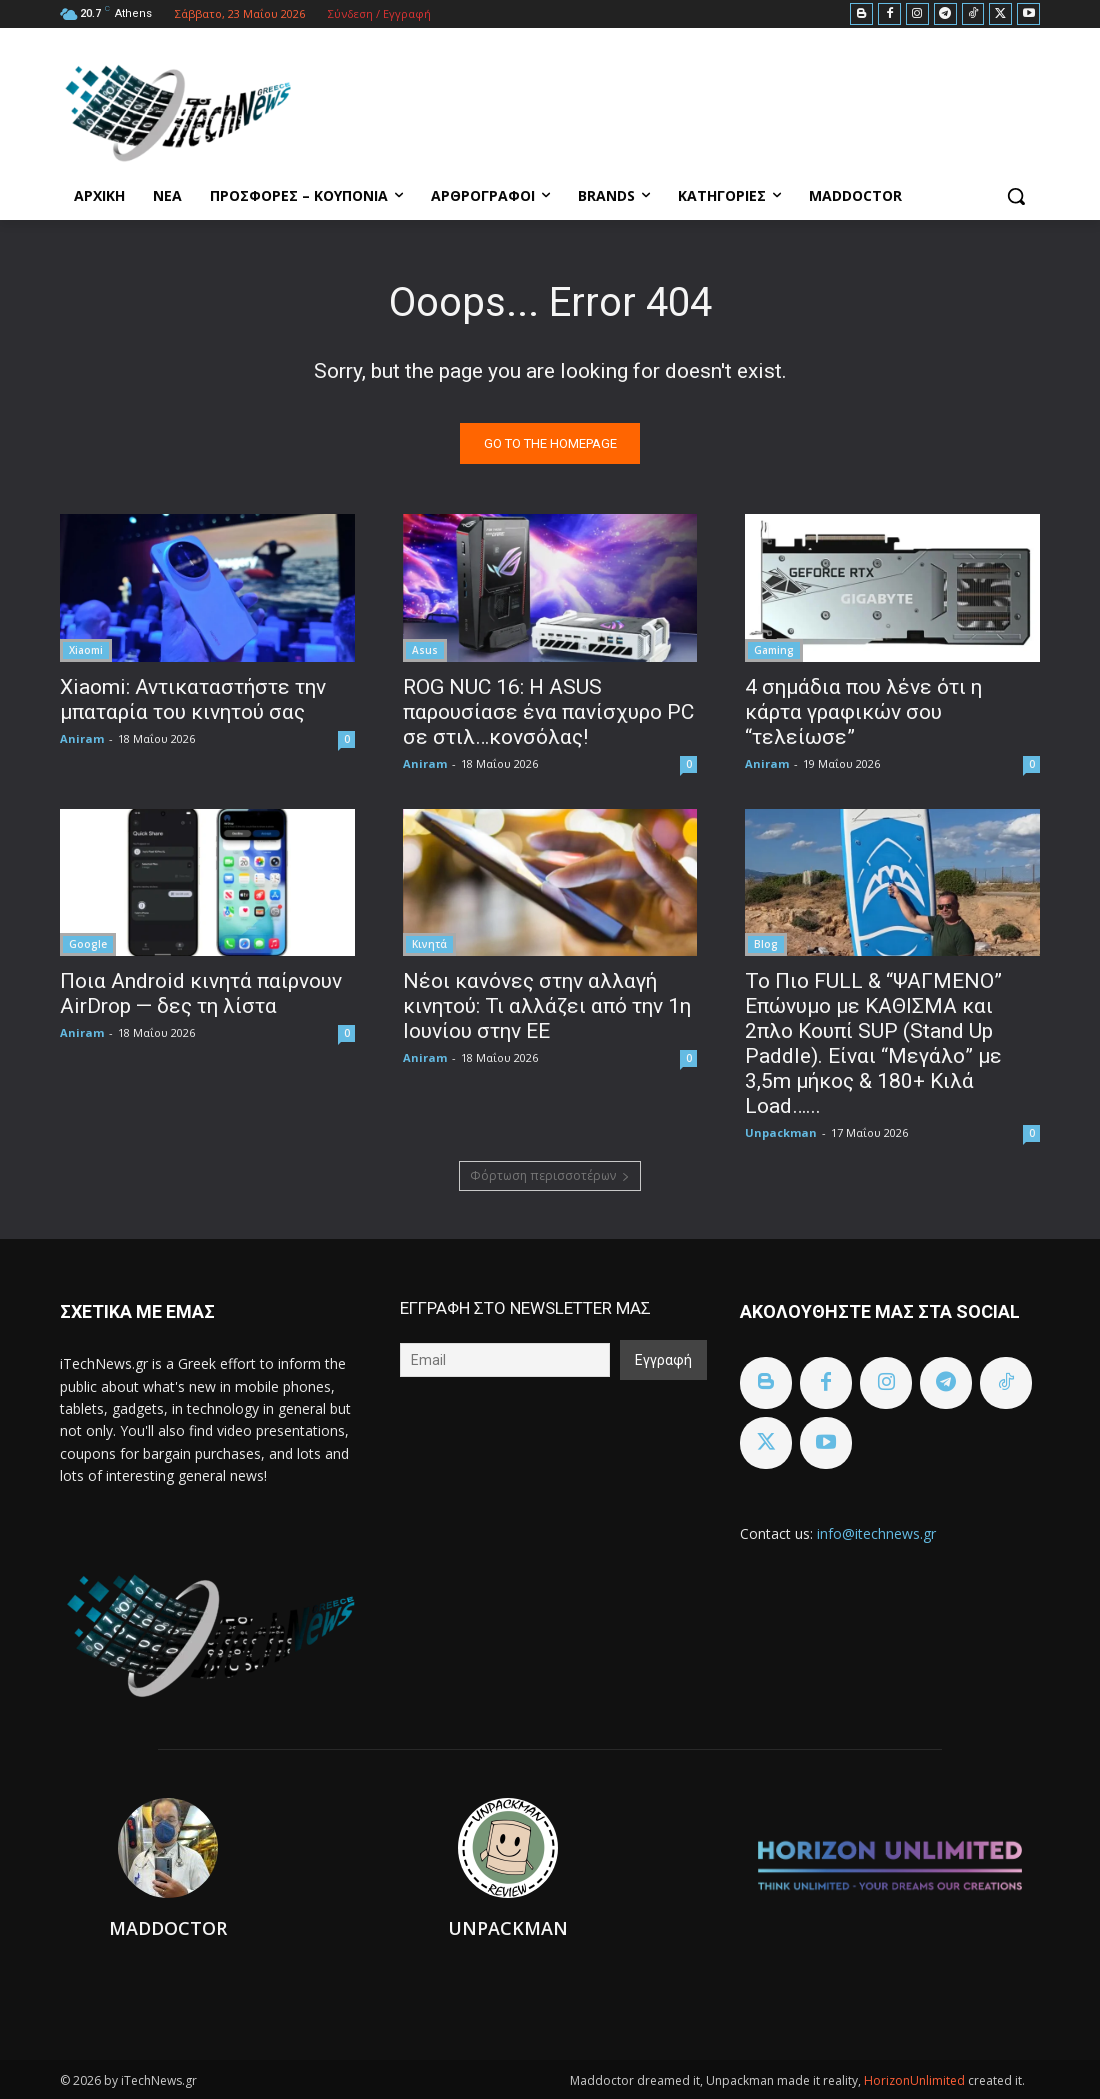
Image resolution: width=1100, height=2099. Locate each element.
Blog (766, 943)
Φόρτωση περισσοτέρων (550, 1175)
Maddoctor (168, 1928)
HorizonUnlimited (916, 2080)
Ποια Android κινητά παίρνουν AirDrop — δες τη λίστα (201, 992)
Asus (425, 649)
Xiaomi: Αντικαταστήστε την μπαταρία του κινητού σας (193, 698)
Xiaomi (86, 649)
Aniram (82, 737)
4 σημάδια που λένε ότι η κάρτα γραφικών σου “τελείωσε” (863, 711)
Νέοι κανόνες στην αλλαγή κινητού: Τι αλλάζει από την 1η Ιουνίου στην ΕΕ (547, 1005)
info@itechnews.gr (876, 1533)
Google (88, 943)
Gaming (774, 649)
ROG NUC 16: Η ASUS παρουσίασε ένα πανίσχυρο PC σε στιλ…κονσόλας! (548, 711)
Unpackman (781, 1131)
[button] (1016, 196)
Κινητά (429, 943)
